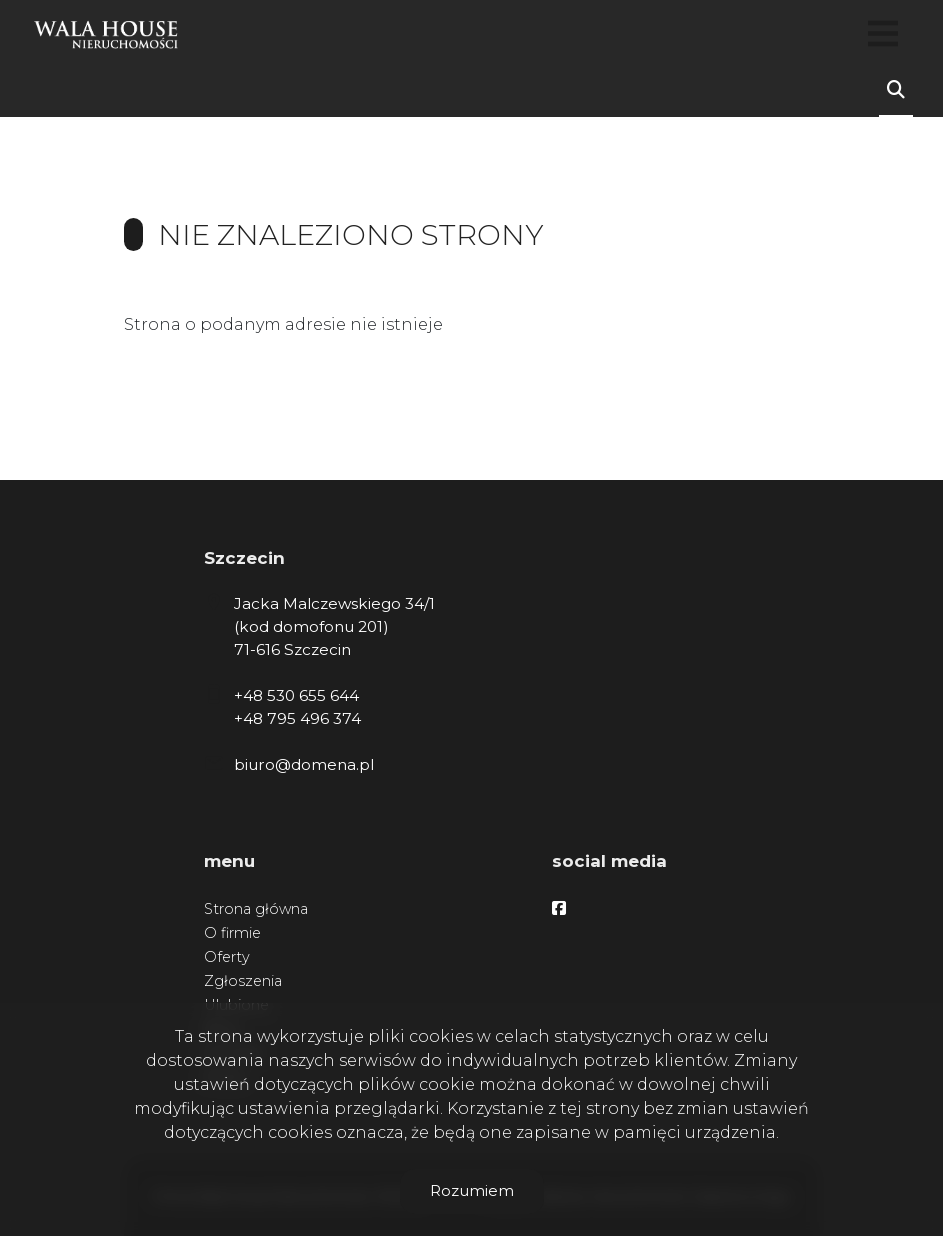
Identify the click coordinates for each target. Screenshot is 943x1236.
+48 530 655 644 (296, 695)
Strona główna (256, 909)
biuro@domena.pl (304, 764)
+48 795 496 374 (297, 718)
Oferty (227, 957)
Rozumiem (472, 1190)
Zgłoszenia (243, 981)
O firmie (232, 933)
